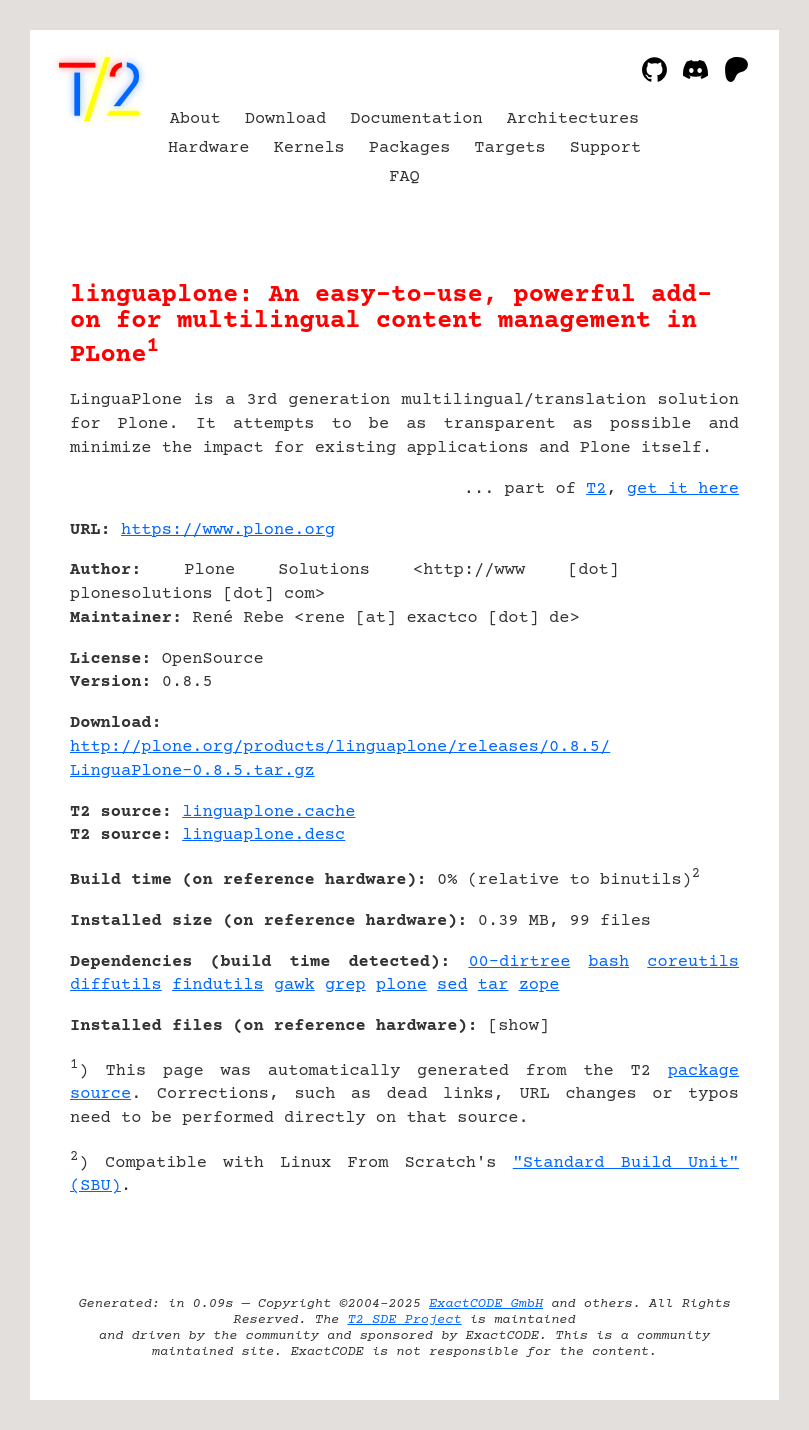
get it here (683, 489)
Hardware (209, 148)
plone (401, 985)
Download (286, 119)
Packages (410, 148)
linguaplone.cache (268, 812)
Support (605, 148)
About (195, 119)
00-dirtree (519, 962)
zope (539, 985)
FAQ (404, 177)
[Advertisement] (679, 649)
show (518, 1026)
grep (345, 985)
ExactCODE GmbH (486, 1304)
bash (608, 962)
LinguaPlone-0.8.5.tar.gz (192, 771)
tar (493, 985)
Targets (509, 148)
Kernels (308, 148)
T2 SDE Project (404, 1320)
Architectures (573, 119)
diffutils (116, 985)
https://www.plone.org (228, 530)
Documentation (416, 119)
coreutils (693, 962)
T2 (596, 489)
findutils (218, 985)
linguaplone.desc (263, 835)
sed (452, 985)
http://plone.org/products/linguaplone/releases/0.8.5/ (340, 747)
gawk (294, 985)
